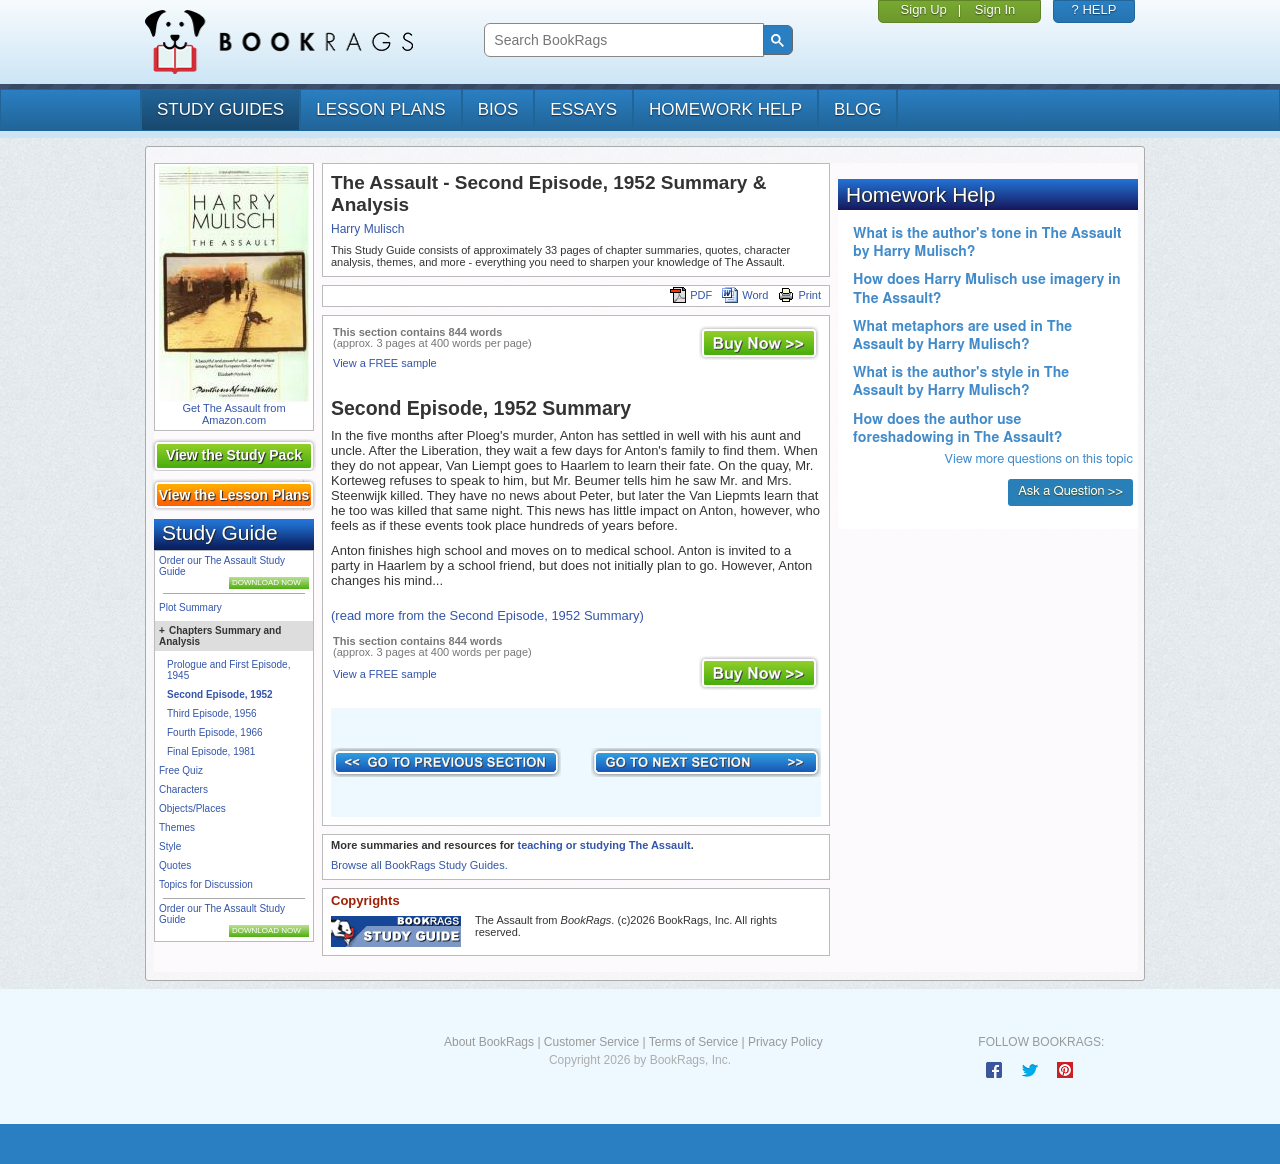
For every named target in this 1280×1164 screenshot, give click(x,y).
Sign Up (924, 9)
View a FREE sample (385, 363)
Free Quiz (181, 770)
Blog (857, 109)
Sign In (995, 9)
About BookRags (489, 1042)
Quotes (175, 865)
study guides (220, 109)
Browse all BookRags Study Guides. (419, 865)
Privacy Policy (785, 1042)
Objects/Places (192, 808)
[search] (621, 40)
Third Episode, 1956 (212, 713)
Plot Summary (190, 607)
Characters (183, 789)
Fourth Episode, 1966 (215, 732)
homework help (725, 109)
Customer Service (591, 1042)
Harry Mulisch (367, 229)
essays (583, 109)
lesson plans (380, 109)
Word (745, 295)
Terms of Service (693, 1042)
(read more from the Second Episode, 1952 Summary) (487, 615)
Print (799, 295)
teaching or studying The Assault (603, 845)
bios (498, 109)
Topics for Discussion (206, 884)
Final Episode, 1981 (211, 751)
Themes (177, 827)
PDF (691, 295)
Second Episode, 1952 (220, 694)
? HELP (1094, 9)
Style (170, 846)
